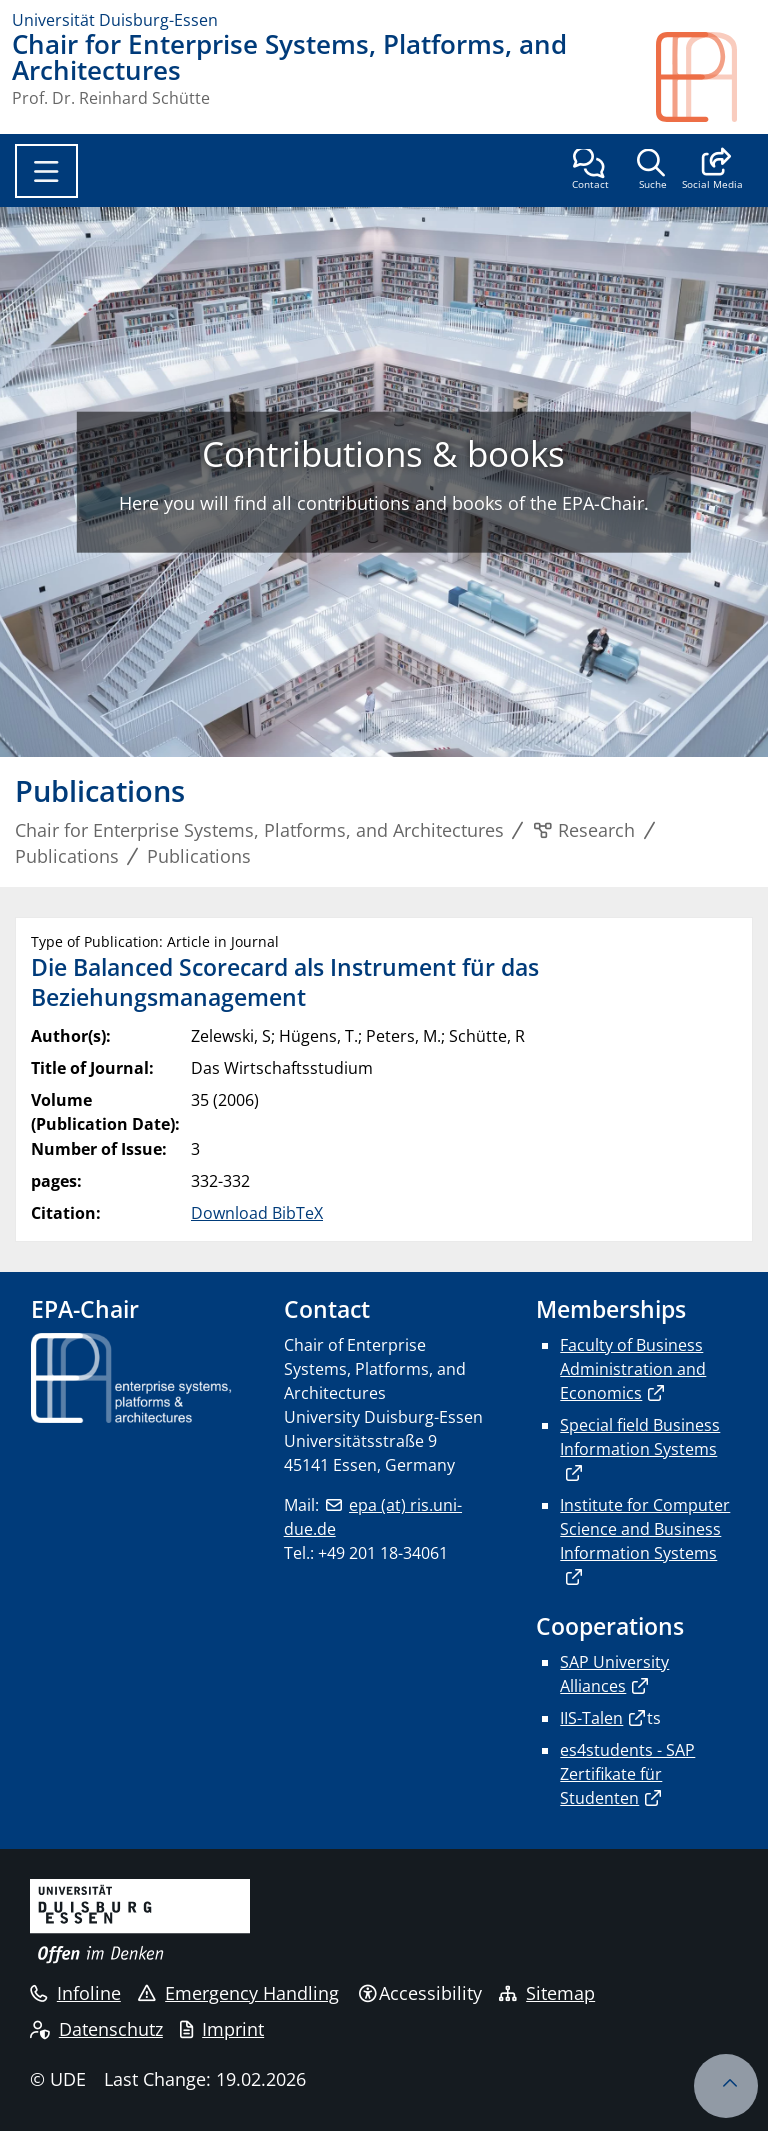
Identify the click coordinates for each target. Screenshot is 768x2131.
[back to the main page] (706, 77)
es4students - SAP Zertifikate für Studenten (627, 1774)
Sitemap (547, 1993)
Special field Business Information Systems (640, 1437)
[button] (712, 171)
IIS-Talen (591, 1718)
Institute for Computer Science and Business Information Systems (645, 1529)
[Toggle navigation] (46, 171)
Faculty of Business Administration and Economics (633, 1369)
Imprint (222, 2029)
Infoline (75, 1993)
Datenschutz (96, 2029)
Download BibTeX (257, 1213)
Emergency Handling (238, 1993)
